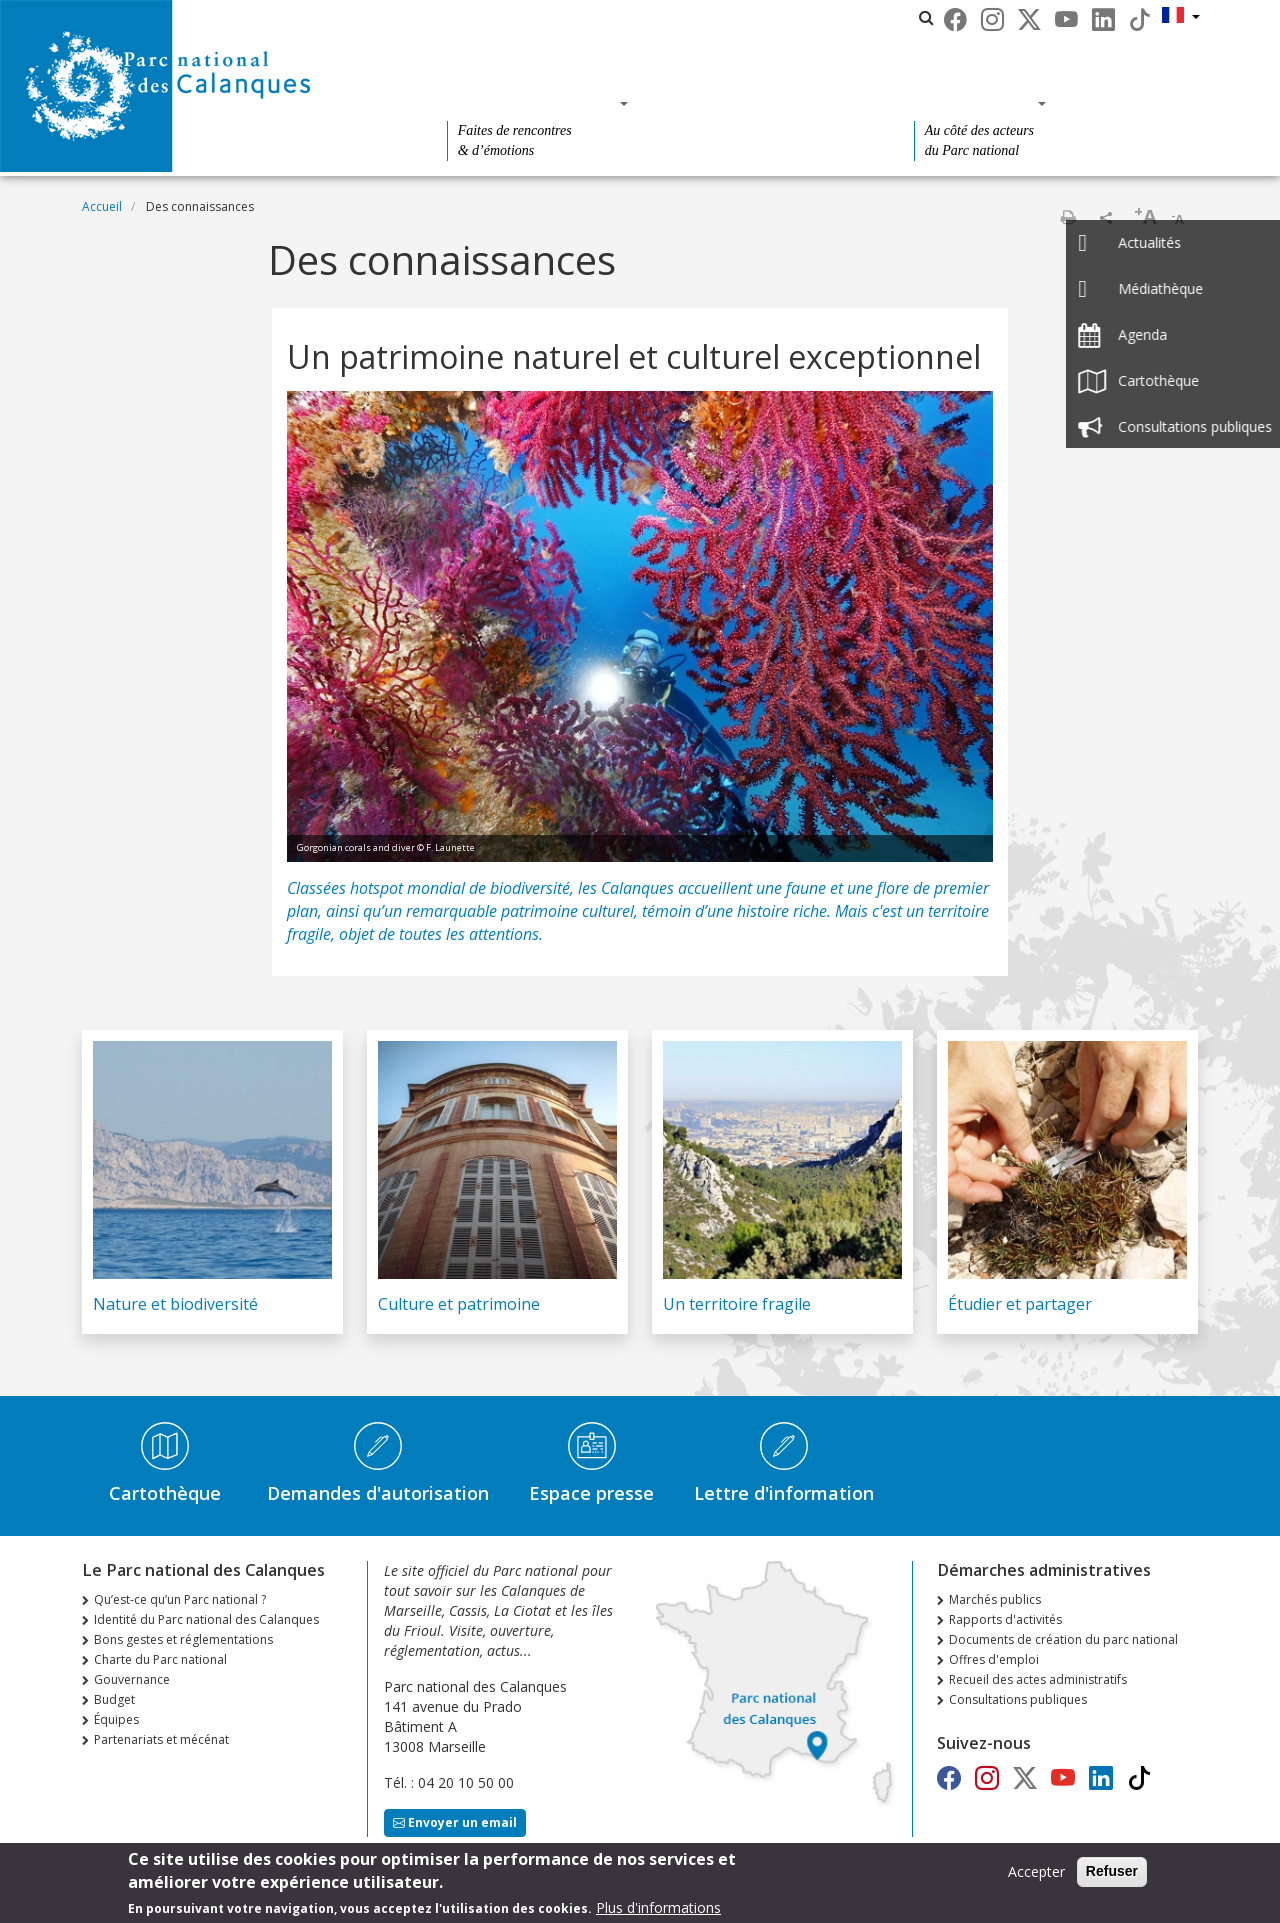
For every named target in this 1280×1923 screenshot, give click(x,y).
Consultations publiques (1018, 1699)
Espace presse (591, 1493)
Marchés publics (995, 1599)
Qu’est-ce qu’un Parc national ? (180, 1599)
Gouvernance (132, 1679)
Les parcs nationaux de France (814, 17)
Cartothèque (165, 1493)
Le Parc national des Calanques (585, 17)
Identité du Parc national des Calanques (206, 1619)
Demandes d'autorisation (378, 1493)
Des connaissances (764, 103)
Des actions (974, 103)
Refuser (1112, 1874)
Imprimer (1068, 217)
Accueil (102, 206)
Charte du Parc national (160, 1659)
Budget (114, 1699)
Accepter (1036, 1874)
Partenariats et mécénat (161, 1739)
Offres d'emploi (994, 1659)
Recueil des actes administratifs (1038, 1679)
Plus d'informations (658, 1910)
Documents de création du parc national (1063, 1639)
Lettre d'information (784, 1493)
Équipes (116, 1719)
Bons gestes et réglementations (183, 1639)
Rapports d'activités (1005, 1619)
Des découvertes (531, 103)
